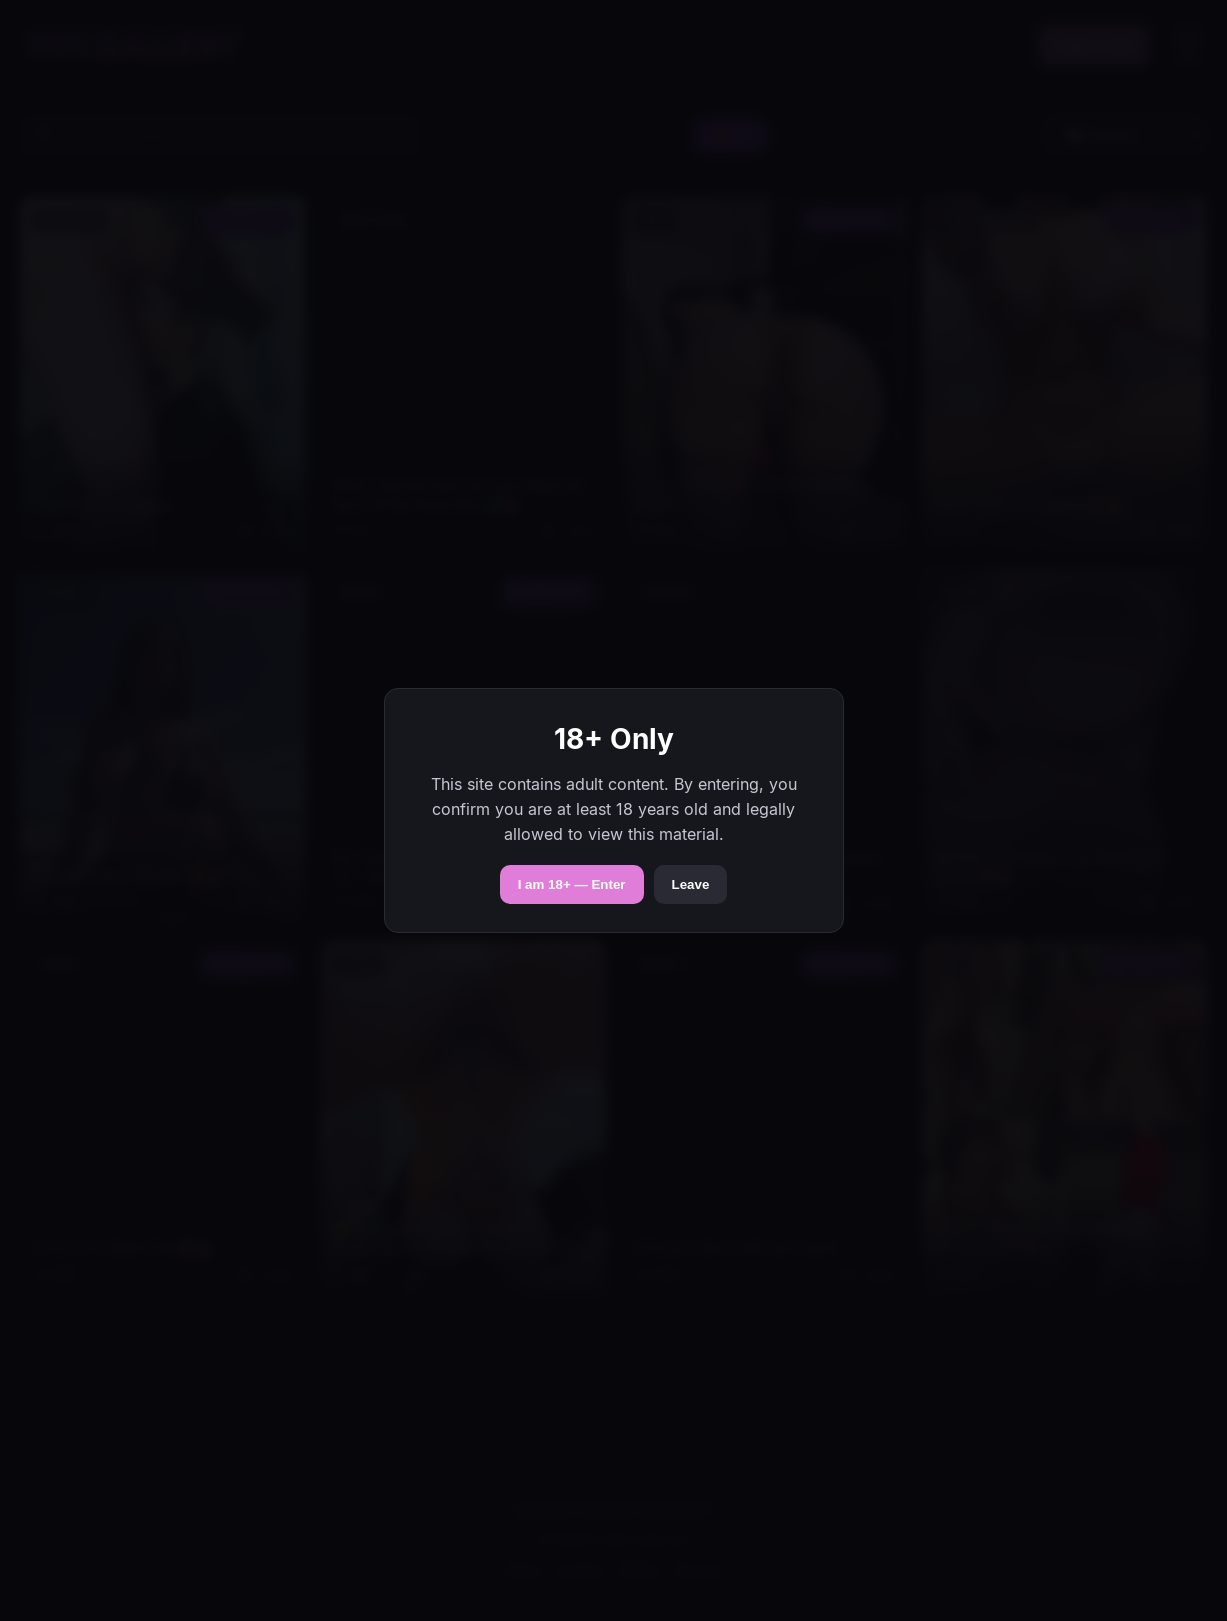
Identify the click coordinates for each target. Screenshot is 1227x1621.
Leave (691, 884)
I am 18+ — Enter (572, 884)
